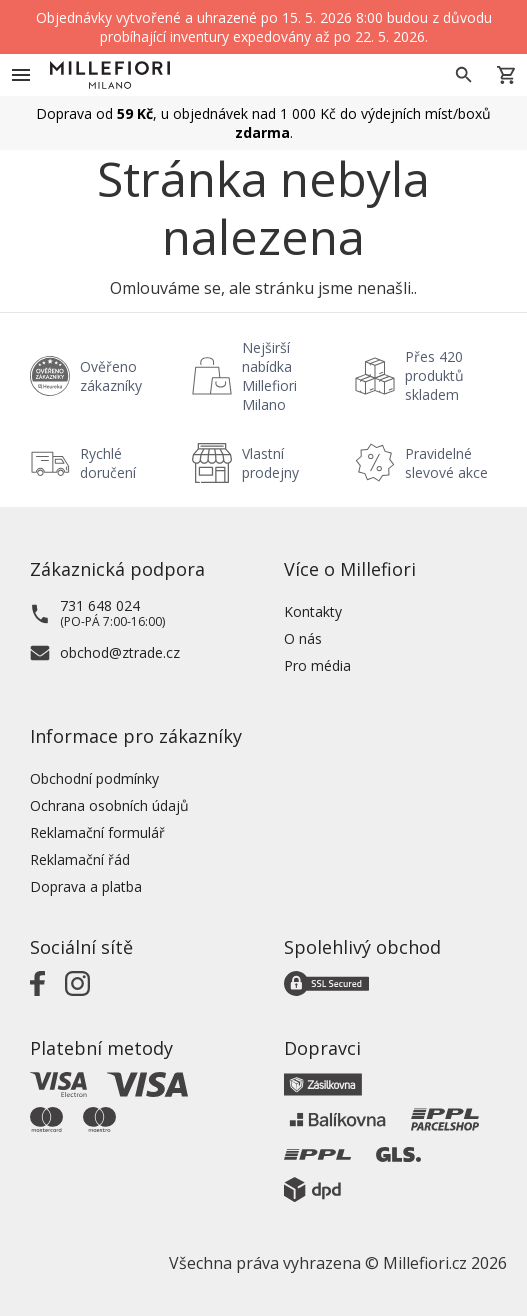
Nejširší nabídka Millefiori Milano (269, 376)
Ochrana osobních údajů (109, 805)
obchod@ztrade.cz (120, 652)
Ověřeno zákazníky (111, 376)
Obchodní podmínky (94, 778)
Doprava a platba (86, 886)
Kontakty (313, 611)
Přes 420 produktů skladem (434, 375)
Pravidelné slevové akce (446, 463)
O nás (303, 638)
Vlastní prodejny (270, 463)
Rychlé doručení (108, 463)
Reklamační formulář (97, 832)
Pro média (317, 665)
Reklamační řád (80, 859)
